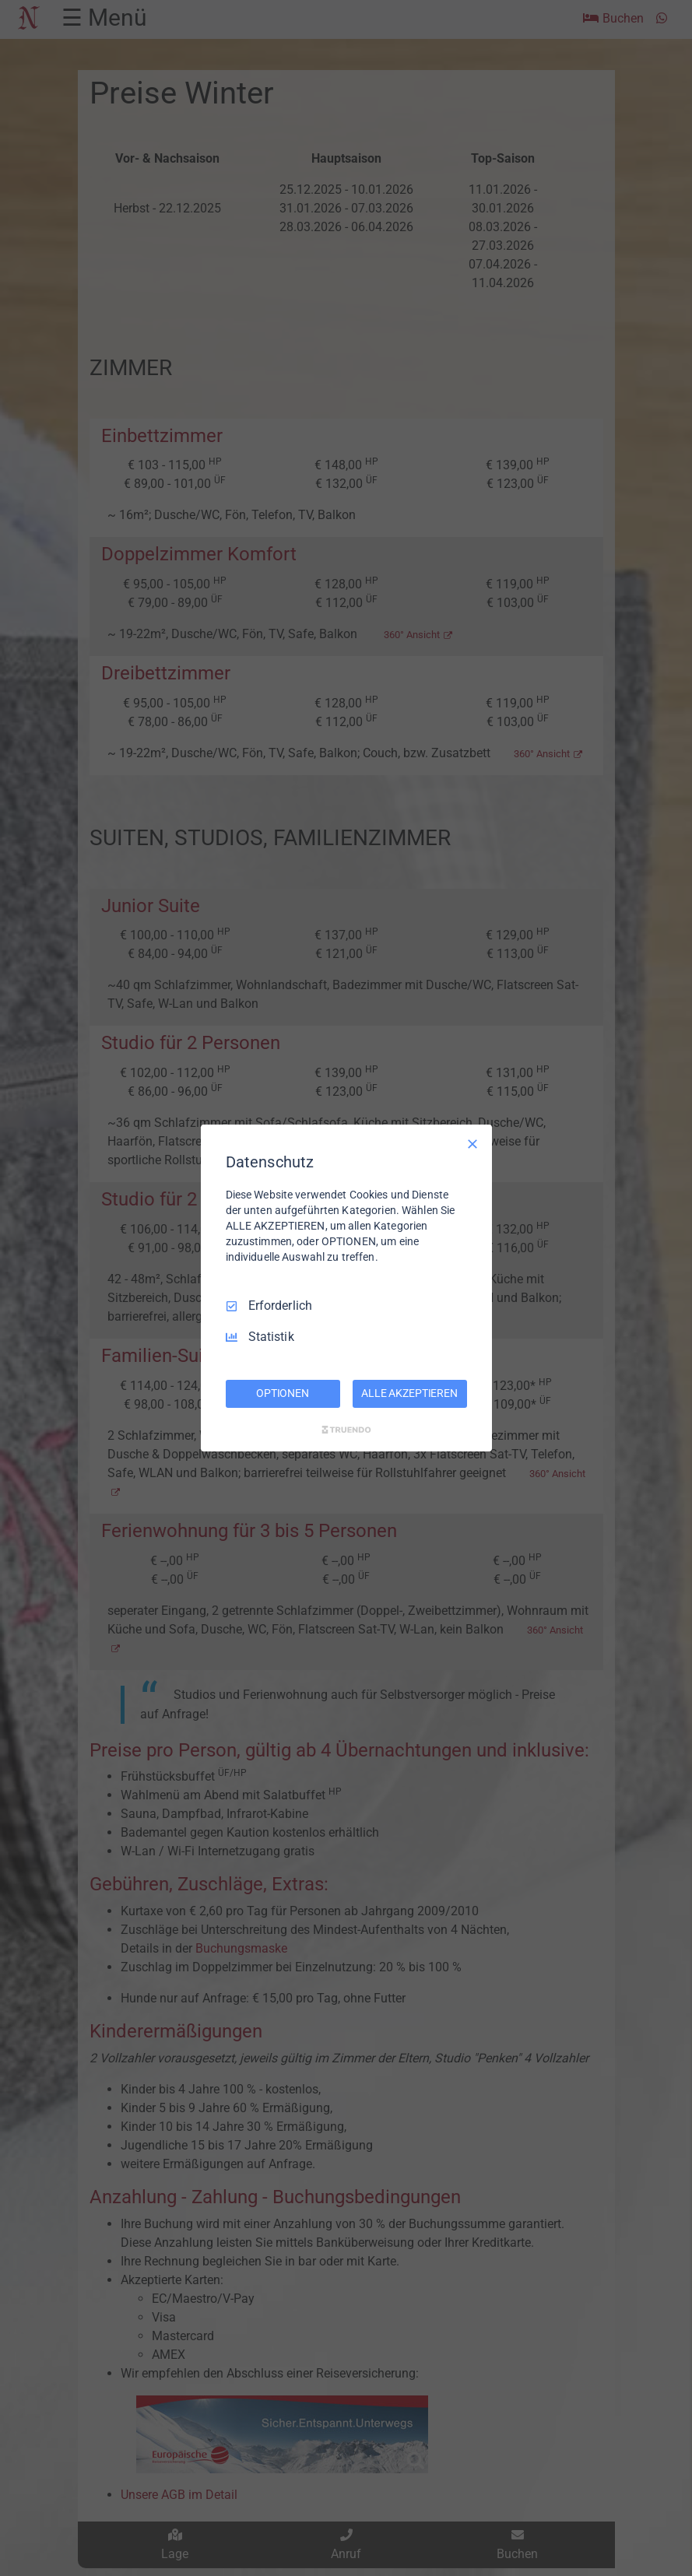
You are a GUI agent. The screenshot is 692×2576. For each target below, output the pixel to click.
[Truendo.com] (346, 1429)
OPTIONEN (282, 1393)
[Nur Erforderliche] (472, 1144)
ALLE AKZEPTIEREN (409, 1393)
